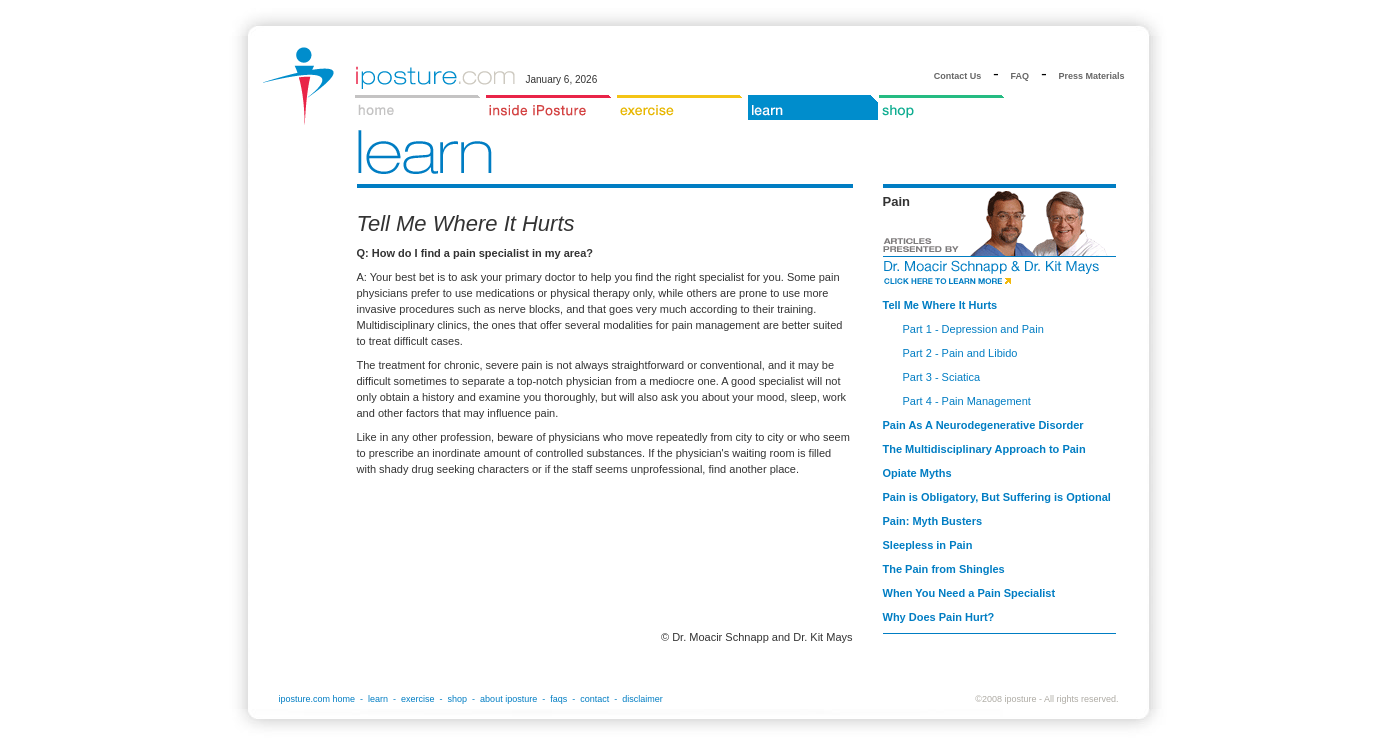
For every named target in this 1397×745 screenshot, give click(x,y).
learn (378, 699)
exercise (418, 699)
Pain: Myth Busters (933, 521)
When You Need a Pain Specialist (969, 593)
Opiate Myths (917, 473)
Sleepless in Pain (928, 545)
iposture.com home (317, 699)
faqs (558, 699)
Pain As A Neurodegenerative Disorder (983, 425)
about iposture (508, 699)
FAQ (1020, 76)
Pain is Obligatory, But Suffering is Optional (997, 497)
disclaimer (642, 699)
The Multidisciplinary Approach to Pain (984, 449)
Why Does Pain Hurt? (939, 617)
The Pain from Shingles (944, 569)
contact (594, 699)
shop (458, 699)
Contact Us (958, 76)
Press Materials (1091, 76)
